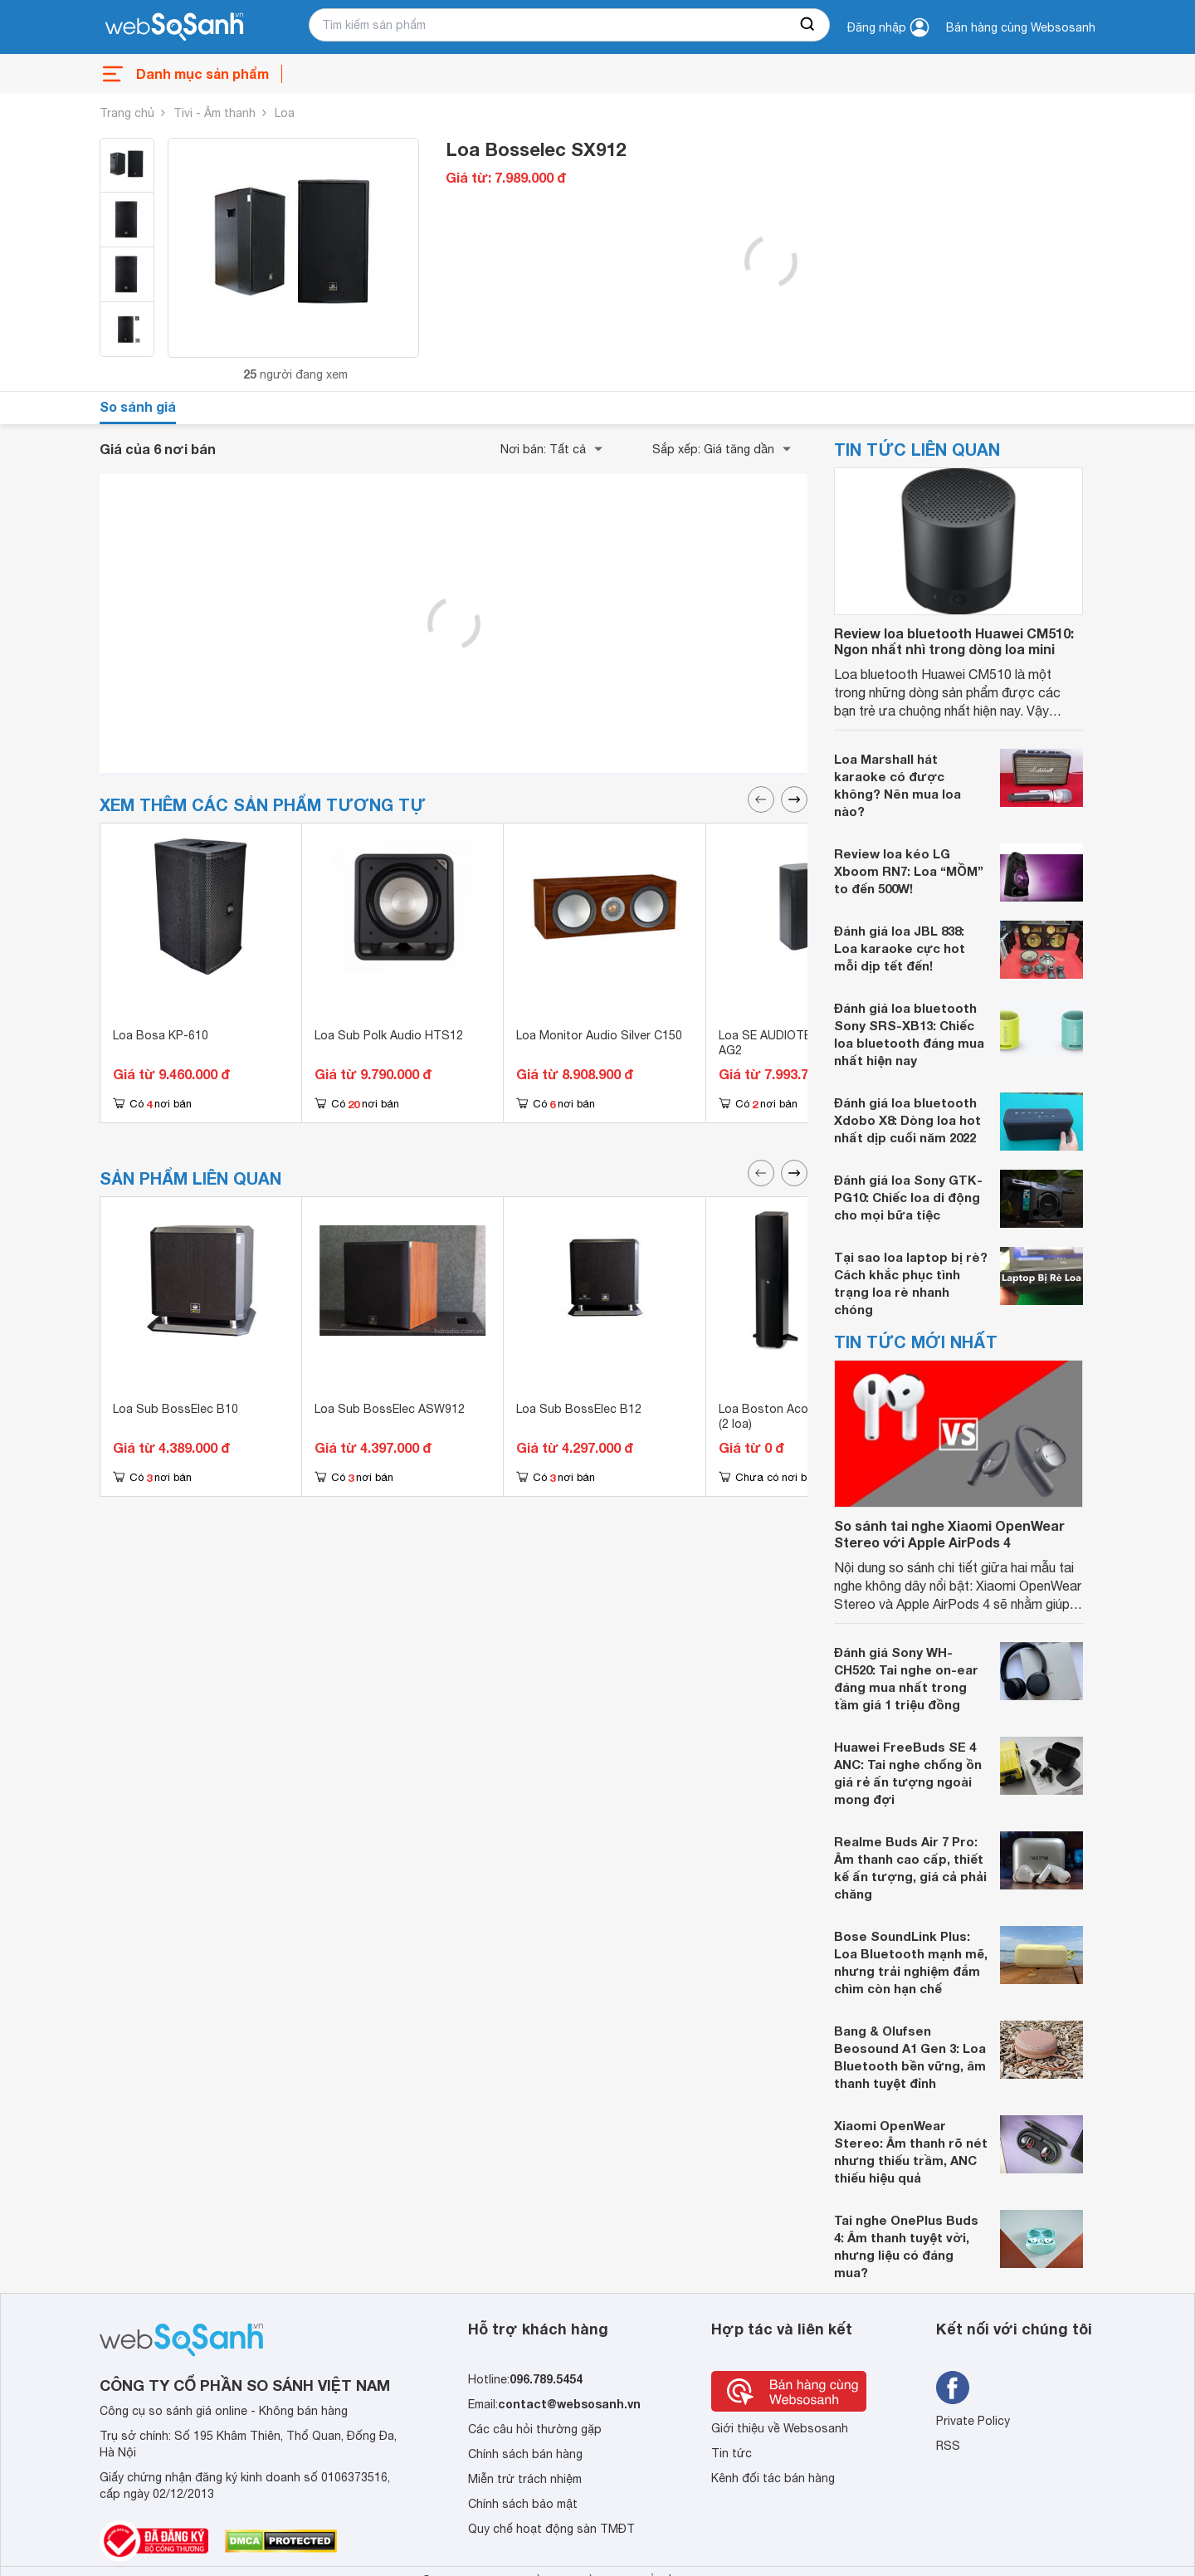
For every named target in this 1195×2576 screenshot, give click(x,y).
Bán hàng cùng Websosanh (1020, 27)
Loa (285, 113)
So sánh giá (138, 406)
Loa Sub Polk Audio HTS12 (389, 1035)
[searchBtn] (808, 25)
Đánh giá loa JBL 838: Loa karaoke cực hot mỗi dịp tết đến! (899, 948)
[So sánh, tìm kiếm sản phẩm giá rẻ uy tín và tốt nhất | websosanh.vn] (174, 27)
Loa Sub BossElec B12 (578, 1408)
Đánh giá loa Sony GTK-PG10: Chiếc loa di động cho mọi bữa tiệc (908, 1197)
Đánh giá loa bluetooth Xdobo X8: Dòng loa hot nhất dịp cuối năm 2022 (907, 1120)
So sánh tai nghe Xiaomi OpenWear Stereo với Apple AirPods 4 (949, 1533)
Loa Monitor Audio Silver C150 (599, 1035)
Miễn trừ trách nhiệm (525, 2479)
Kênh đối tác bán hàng (773, 2478)
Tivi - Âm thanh (214, 113)
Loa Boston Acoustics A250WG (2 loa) (806, 1416)
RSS (948, 2445)
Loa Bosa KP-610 (160, 1035)
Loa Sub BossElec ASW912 (390, 1408)
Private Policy (973, 2420)
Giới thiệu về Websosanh (779, 2428)
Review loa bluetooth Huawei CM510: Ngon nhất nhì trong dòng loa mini (954, 641)
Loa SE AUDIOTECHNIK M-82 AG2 (798, 1043)
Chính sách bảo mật (523, 2503)
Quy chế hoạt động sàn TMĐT (551, 2528)
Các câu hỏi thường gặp (535, 2429)
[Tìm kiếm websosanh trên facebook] (952, 2387)
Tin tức (731, 2453)
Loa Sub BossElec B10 (175, 1408)
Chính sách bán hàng (525, 2454)
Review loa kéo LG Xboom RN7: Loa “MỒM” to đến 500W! (908, 871)
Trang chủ (127, 113)
